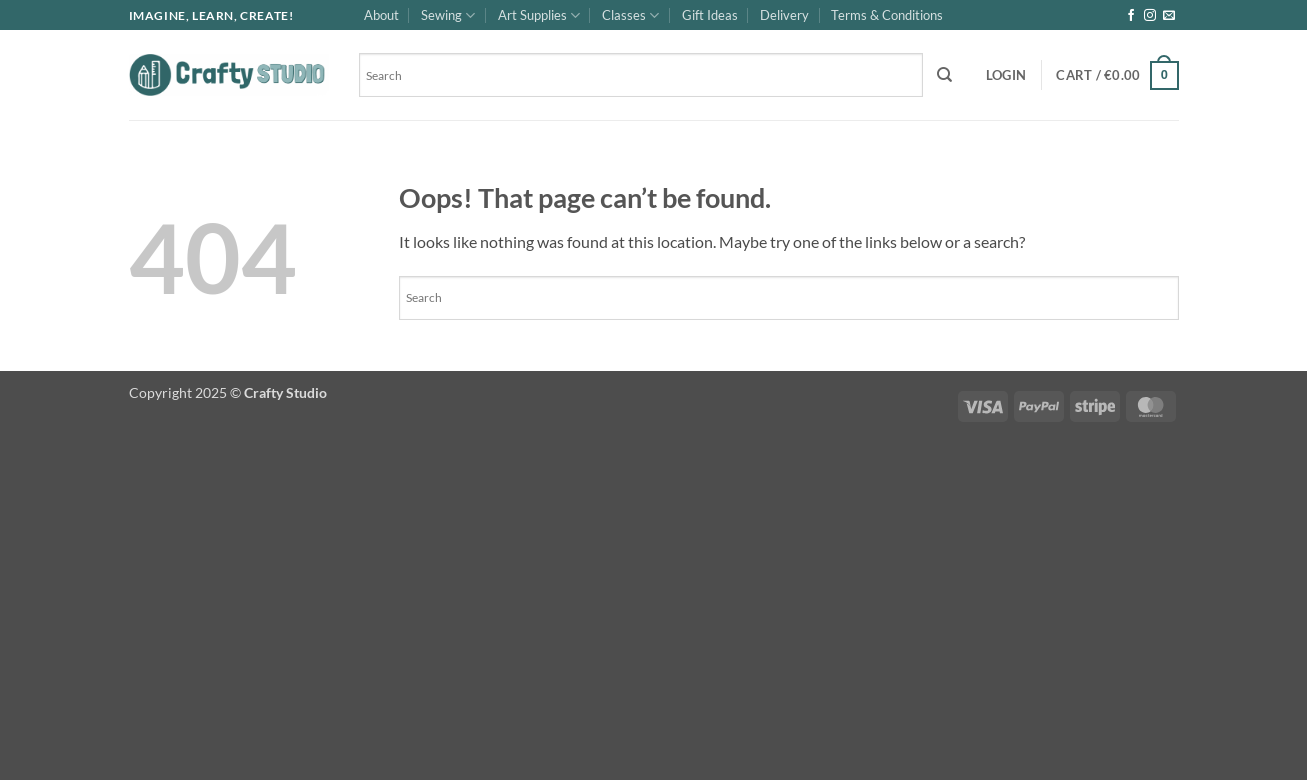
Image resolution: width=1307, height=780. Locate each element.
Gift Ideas (710, 15)
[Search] (944, 75)
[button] (1006, 75)
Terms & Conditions (887, 15)
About (381, 15)
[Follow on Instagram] (1150, 16)
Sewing (448, 15)
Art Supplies (539, 15)
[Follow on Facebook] (1131, 16)
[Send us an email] (1169, 16)
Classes (630, 15)
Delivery (784, 15)
